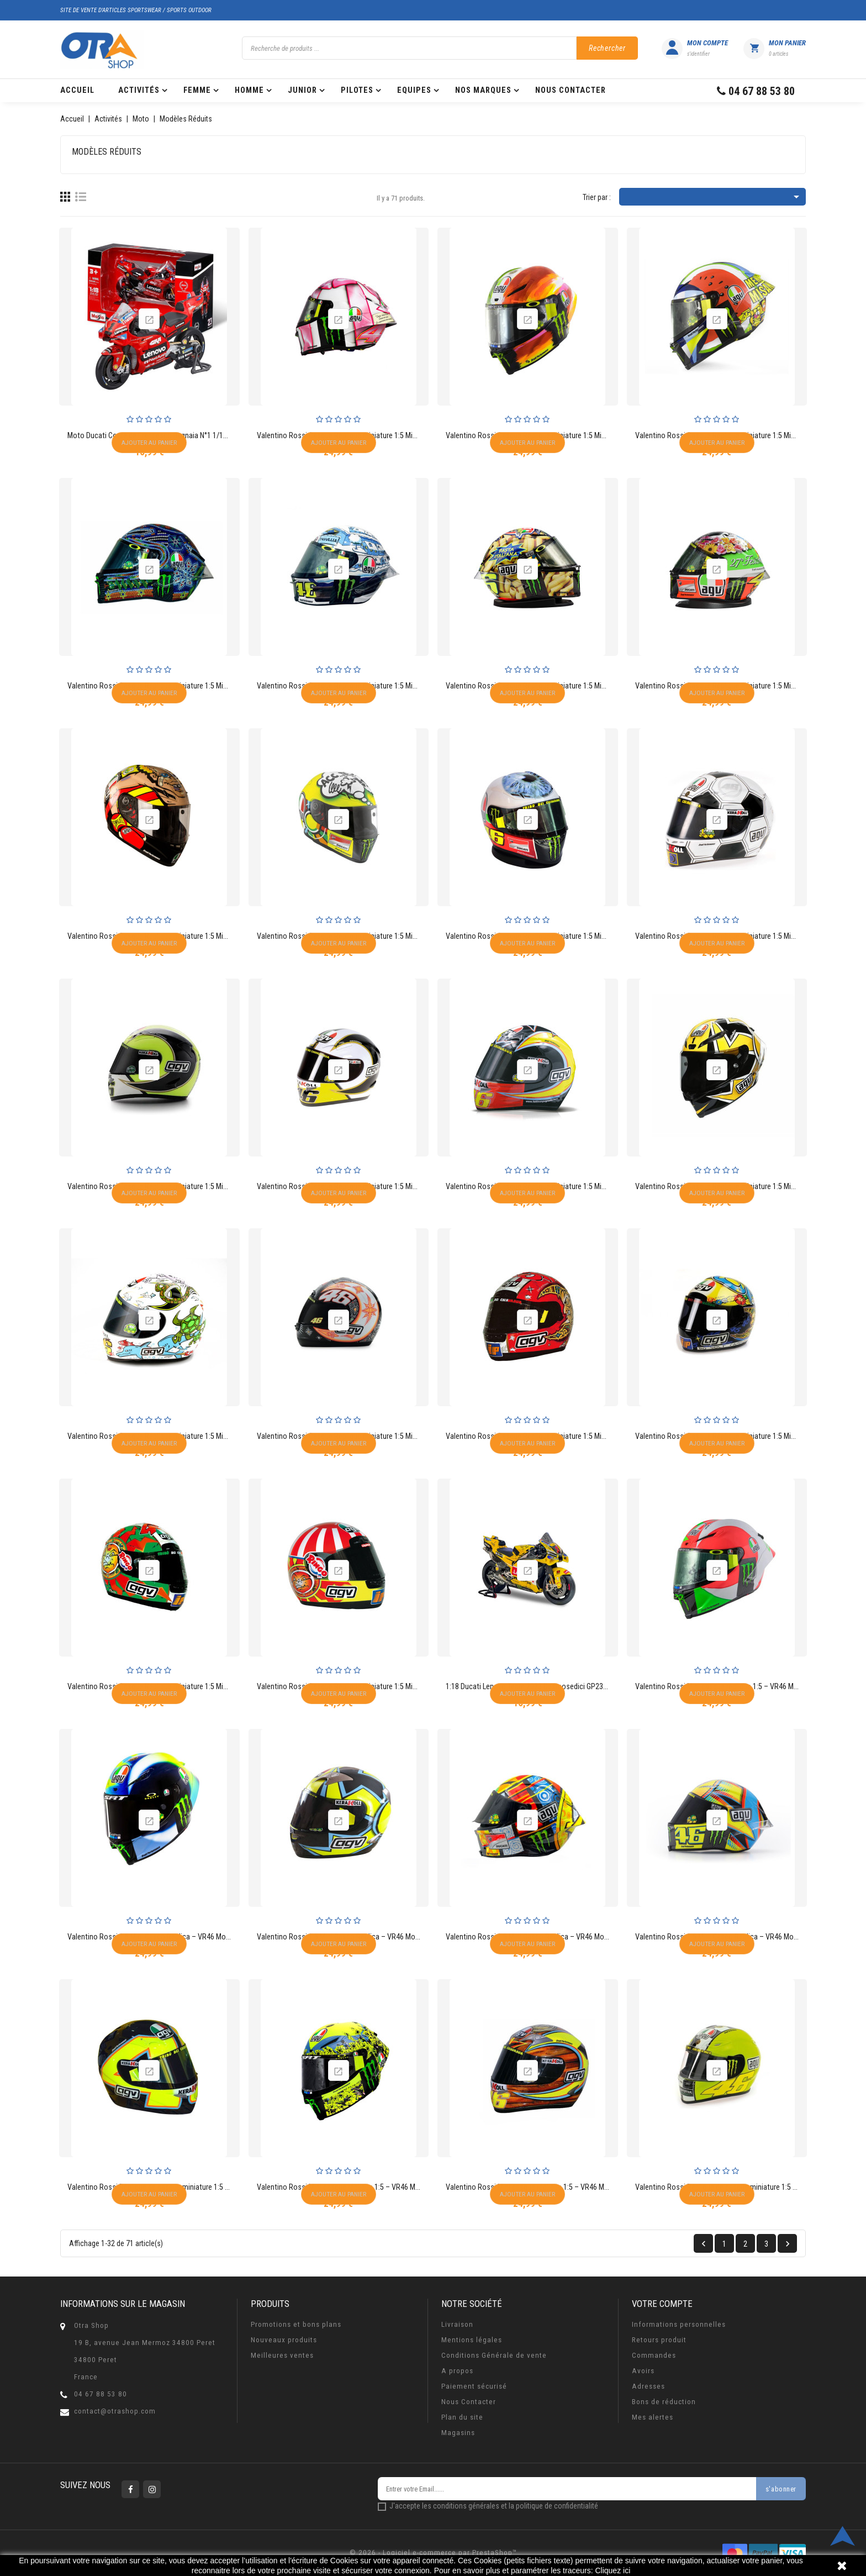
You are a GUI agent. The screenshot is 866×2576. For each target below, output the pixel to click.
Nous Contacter (468, 2402)
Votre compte (662, 2303)
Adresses (648, 2386)
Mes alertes (652, 2417)
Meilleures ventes (282, 2355)
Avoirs (643, 2371)
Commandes (654, 2355)
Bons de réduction (664, 2402)
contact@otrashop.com (115, 2411)
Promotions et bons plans (296, 2324)
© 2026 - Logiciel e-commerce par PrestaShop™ (433, 2552)
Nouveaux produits (284, 2340)
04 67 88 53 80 (100, 2394)
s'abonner (780, 2489)
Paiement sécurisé (474, 2386)
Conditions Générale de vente (494, 2355)
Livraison (457, 2324)
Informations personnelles (679, 2324)
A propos (457, 2371)
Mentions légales (471, 2340)
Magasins (458, 2432)
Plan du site (462, 2417)
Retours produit (659, 2340)
